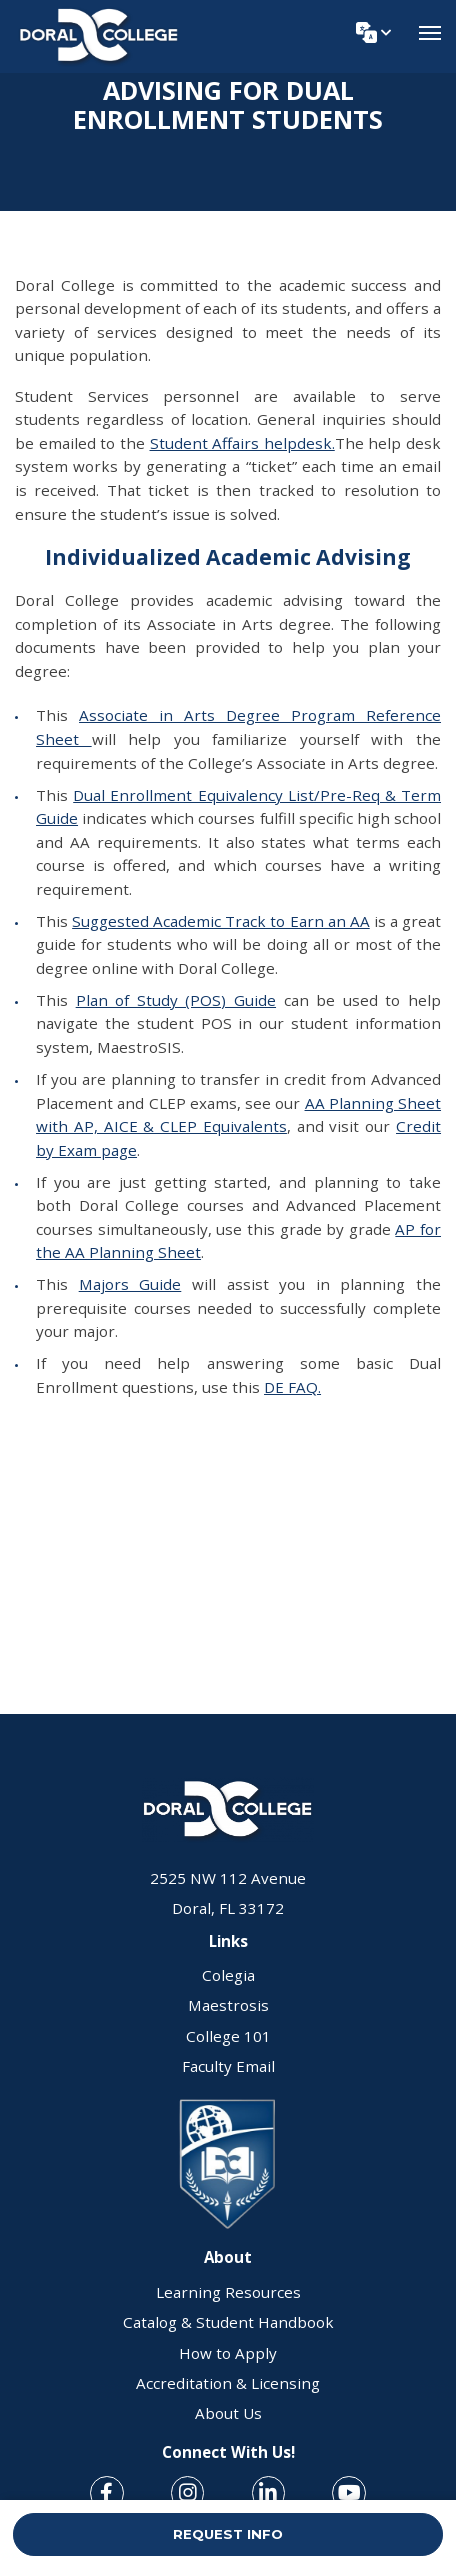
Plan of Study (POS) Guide (176, 1000)
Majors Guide (130, 1284)
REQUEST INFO (228, 2534)
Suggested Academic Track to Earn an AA (221, 921)
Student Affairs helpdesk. (242, 443)
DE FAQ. (292, 1387)
